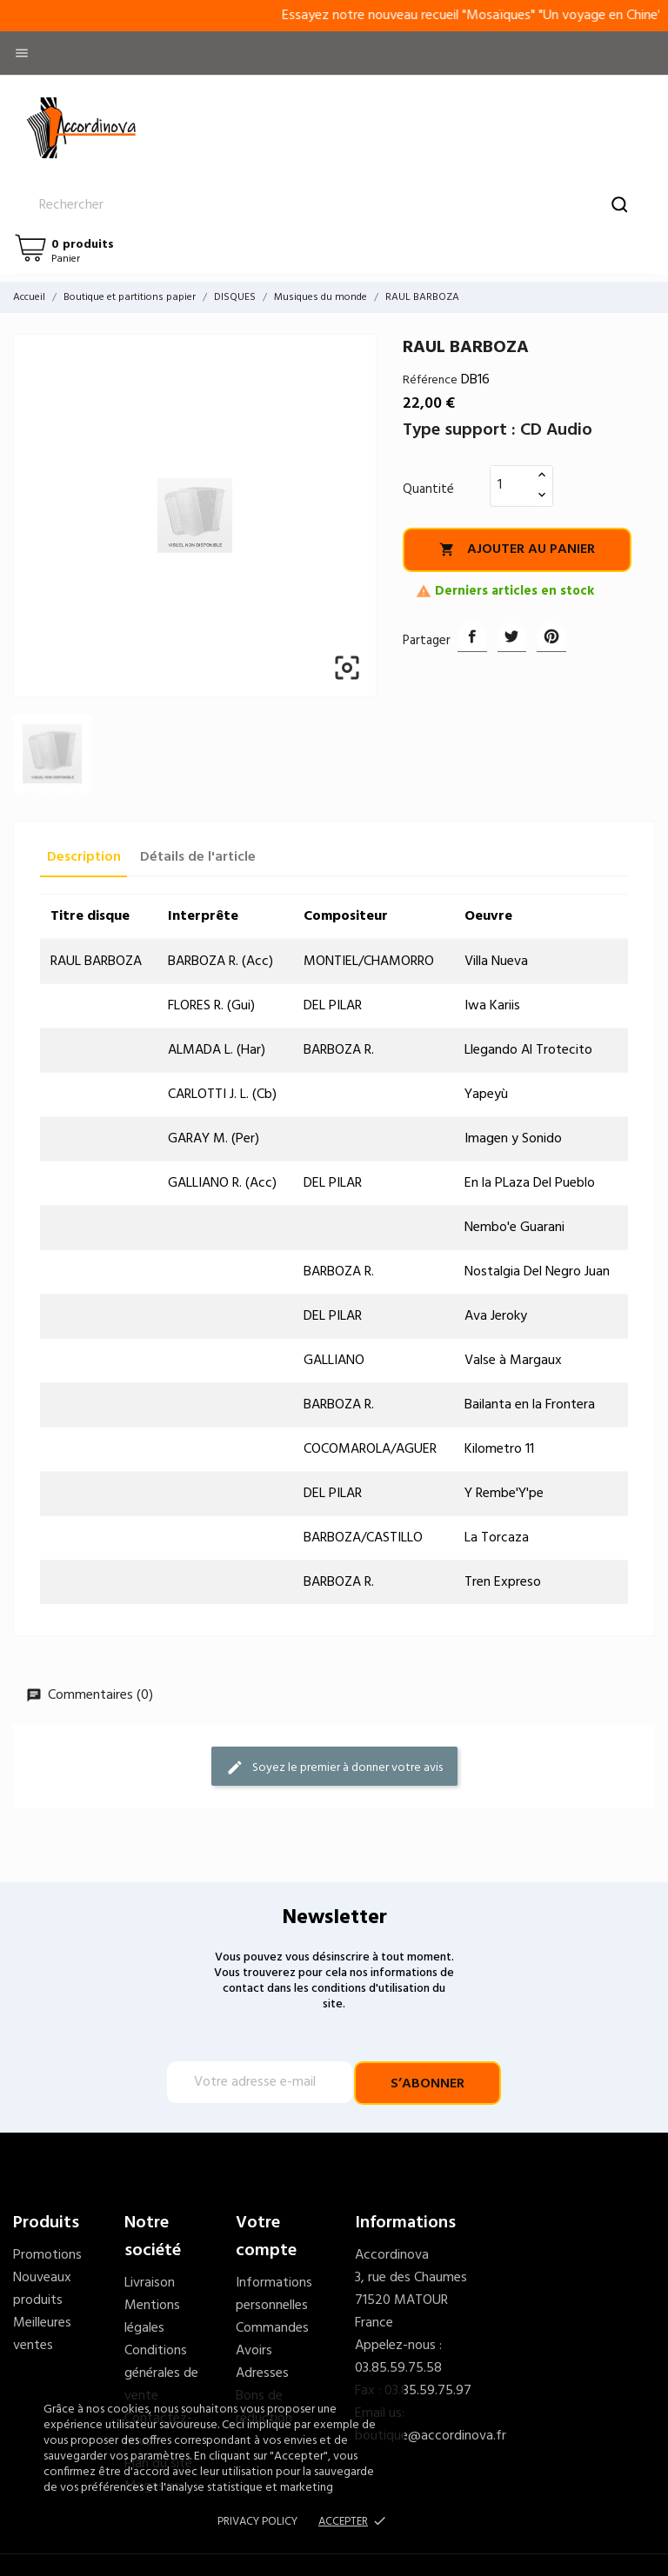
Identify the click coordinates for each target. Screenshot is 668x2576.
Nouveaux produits (42, 2289)
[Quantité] (511, 485)
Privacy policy (257, 2522)
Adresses (262, 2373)
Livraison (149, 2283)
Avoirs (254, 2351)
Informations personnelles (274, 2294)
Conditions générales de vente (161, 2373)
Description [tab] (84, 857)
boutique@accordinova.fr (430, 2436)
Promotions (47, 2255)
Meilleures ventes (42, 2334)
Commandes (272, 2328)
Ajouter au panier (517, 549)
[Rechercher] (334, 205)
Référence (430, 380)
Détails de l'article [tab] (198, 857)
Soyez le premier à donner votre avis (334, 1768)
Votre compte (266, 2237)
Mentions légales (152, 2317)
